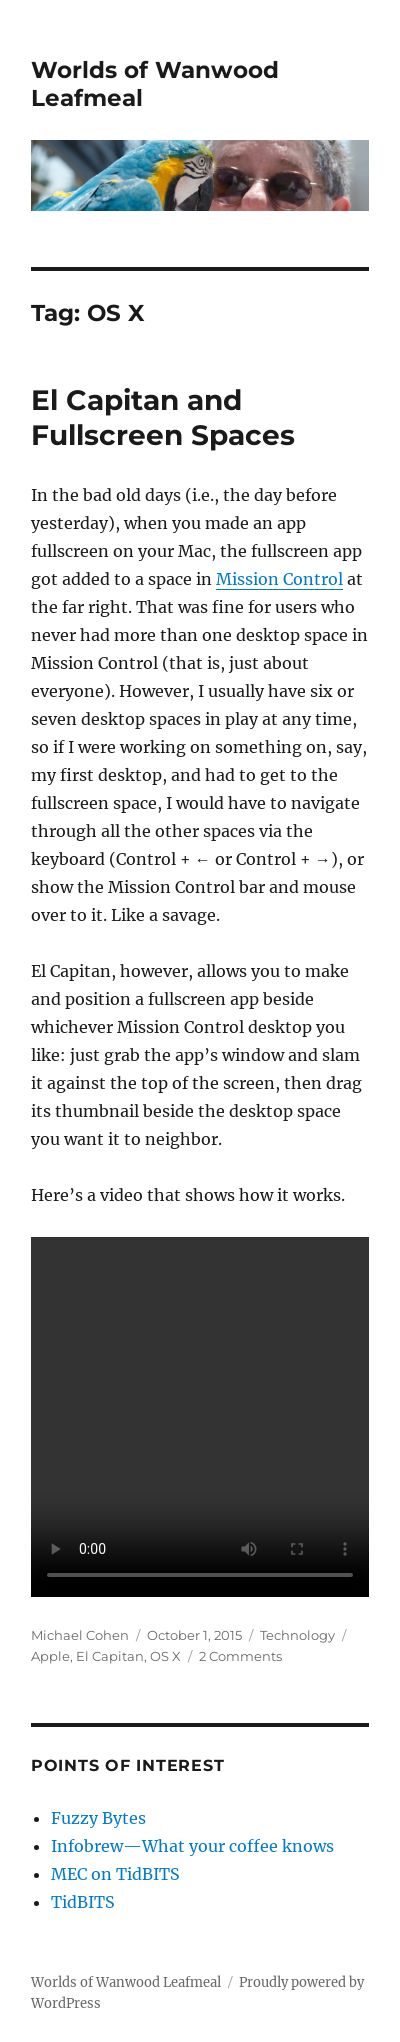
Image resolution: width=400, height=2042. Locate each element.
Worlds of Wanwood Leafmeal (126, 1982)
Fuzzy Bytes (98, 1818)
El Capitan (110, 1656)
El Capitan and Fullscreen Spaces (163, 417)
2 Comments (240, 1656)
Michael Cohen (80, 1635)
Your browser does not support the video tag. (200, 1417)
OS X (165, 1656)
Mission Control (279, 579)
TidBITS (83, 1902)
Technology (297, 1635)
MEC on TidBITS (115, 1874)
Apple (50, 1656)
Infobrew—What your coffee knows (192, 1846)
